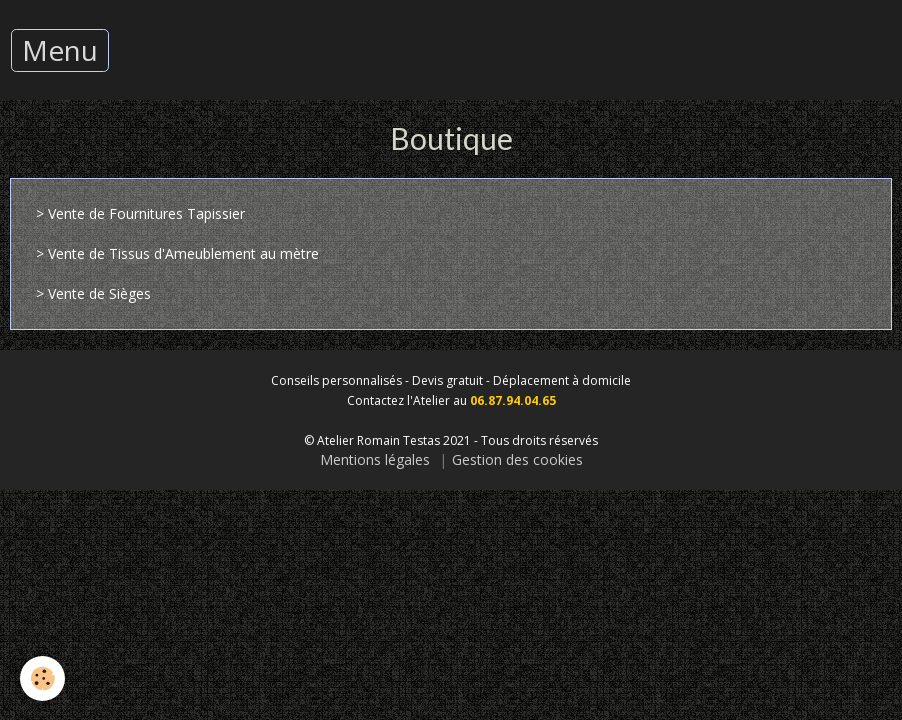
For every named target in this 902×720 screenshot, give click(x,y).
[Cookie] (42, 678)
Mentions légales (375, 459)
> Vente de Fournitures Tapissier (140, 213)
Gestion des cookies (517, 459)
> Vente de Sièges (93, 293)
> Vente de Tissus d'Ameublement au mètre (177, 253)
